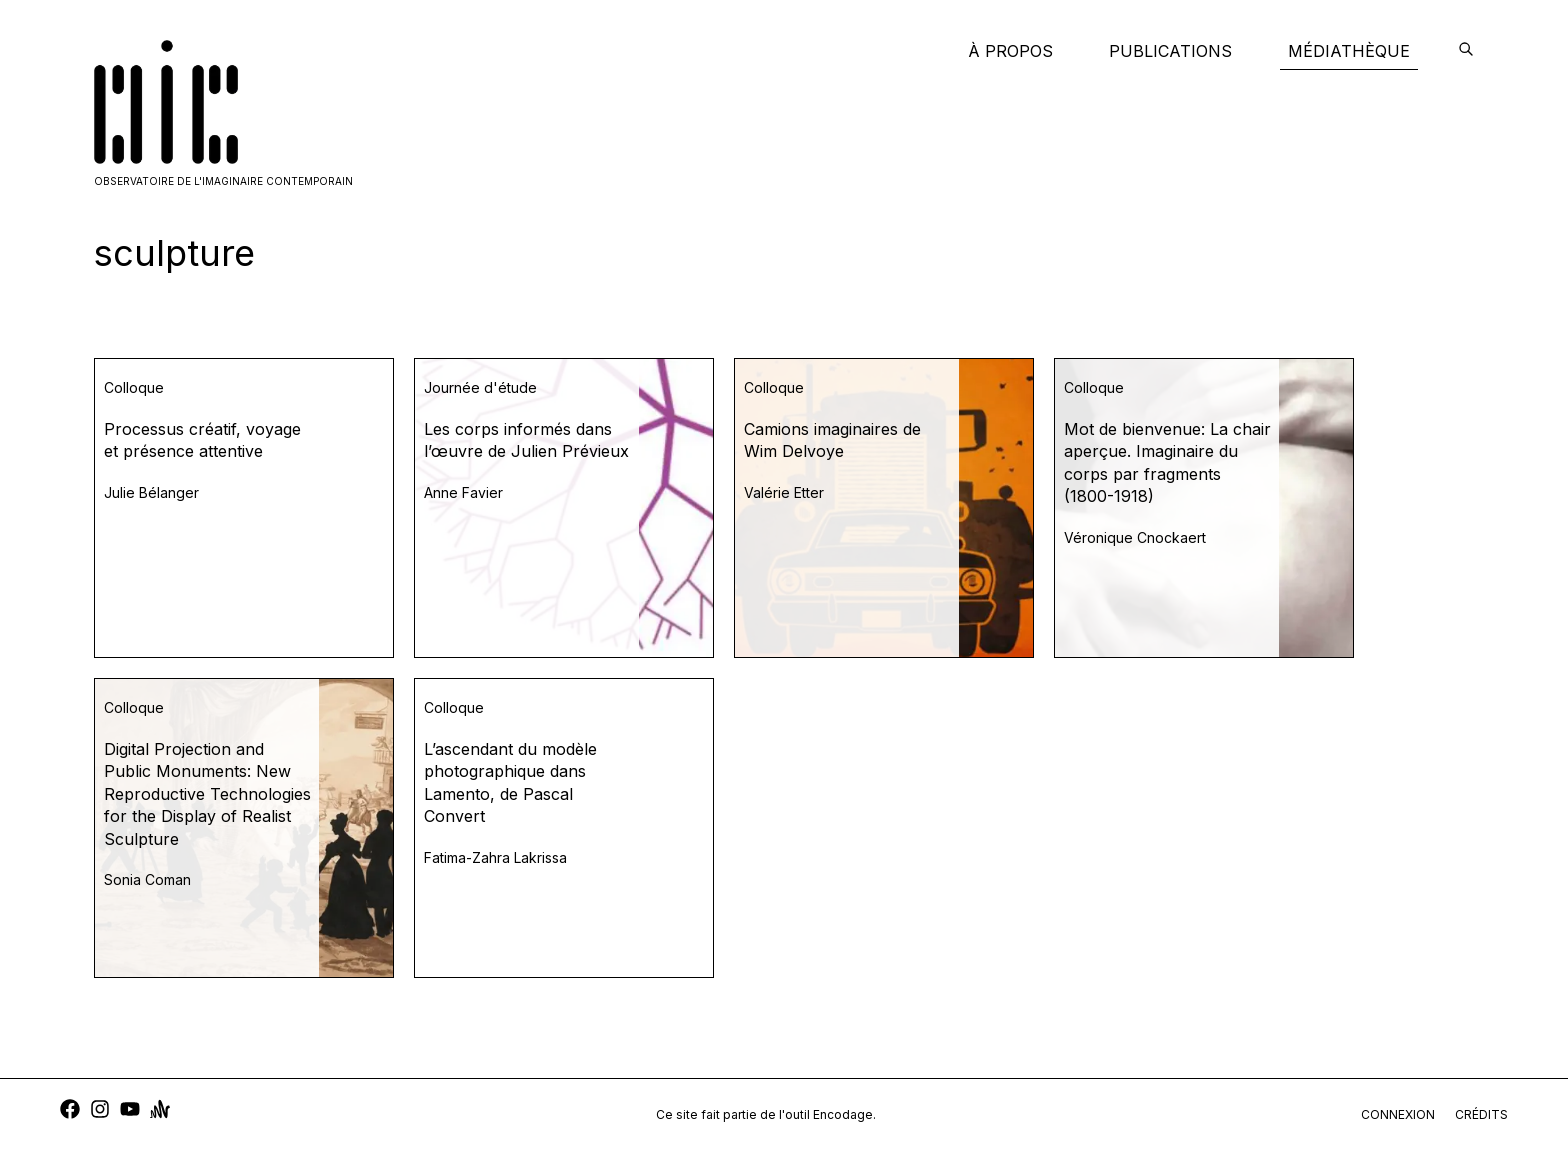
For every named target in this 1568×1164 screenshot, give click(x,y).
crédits (1481, 1114)
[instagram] (100, 1111)
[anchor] (160, 1111)
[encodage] (1466, 51)
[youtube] (130, 1111)
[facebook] (70, 1111)
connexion (1398, 1114)
